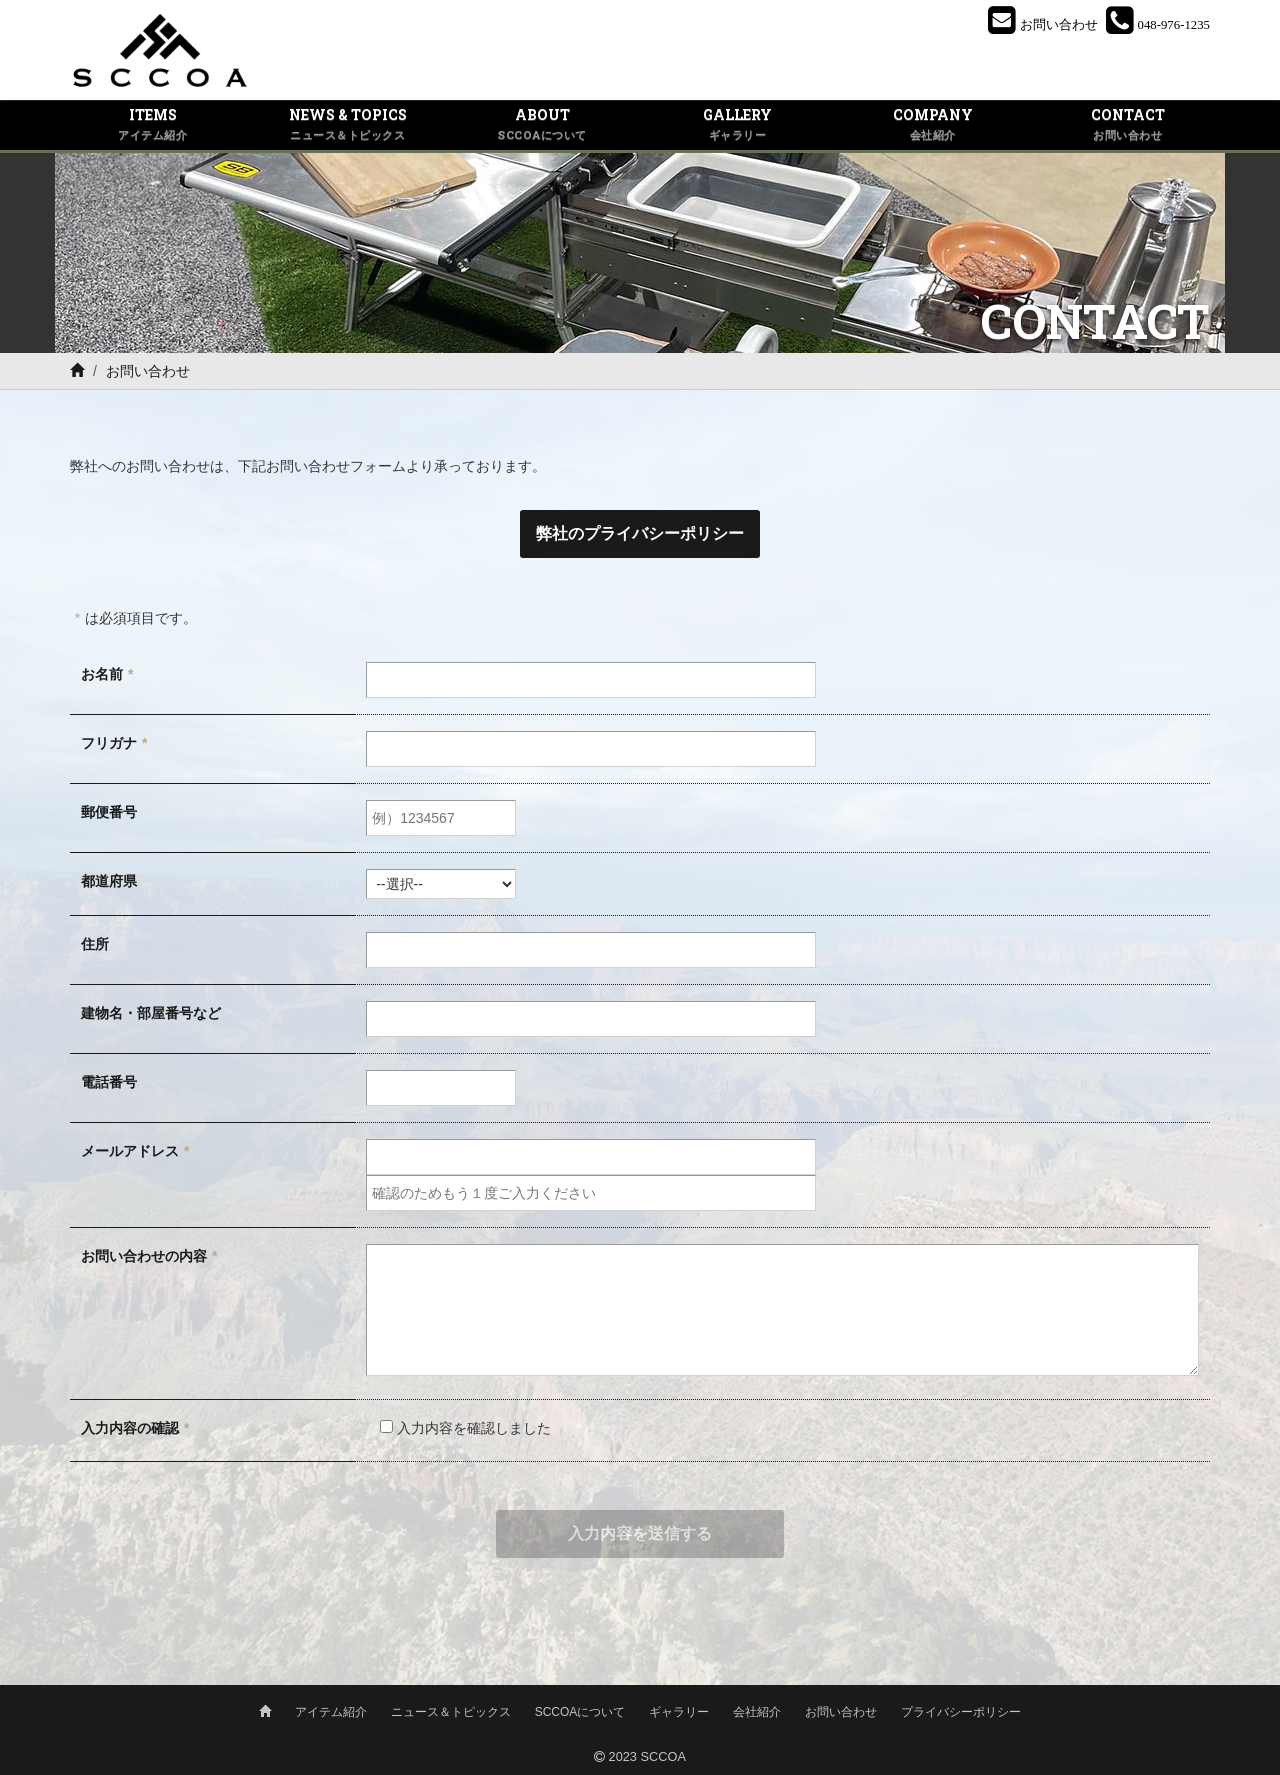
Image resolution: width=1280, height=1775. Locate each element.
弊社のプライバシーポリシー (640, 533)
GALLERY (737, 125)
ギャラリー (679, 1712)
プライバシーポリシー (961, 1712)
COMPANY (932, 125)
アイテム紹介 (331, 1712)
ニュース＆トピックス (451, 1712)
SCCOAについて (580, 1712)
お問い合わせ (841, 1712)
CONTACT (1127, 125)
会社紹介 (757, 1712)
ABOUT (542, 125)
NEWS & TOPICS (347, 125)
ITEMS (152, 125)
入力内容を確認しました (458, 1428)
